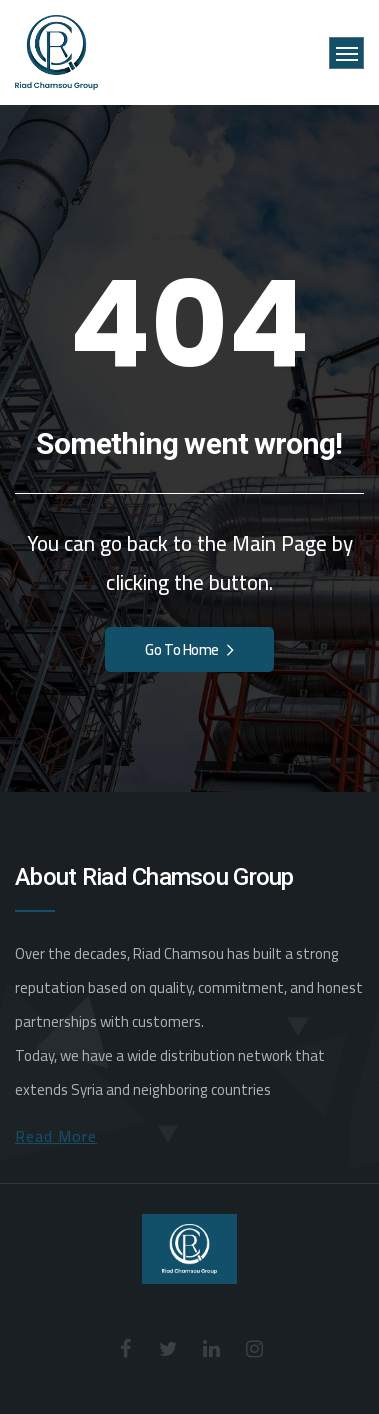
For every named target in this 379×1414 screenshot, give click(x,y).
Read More (56, 1136)
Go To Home (189, 649)
